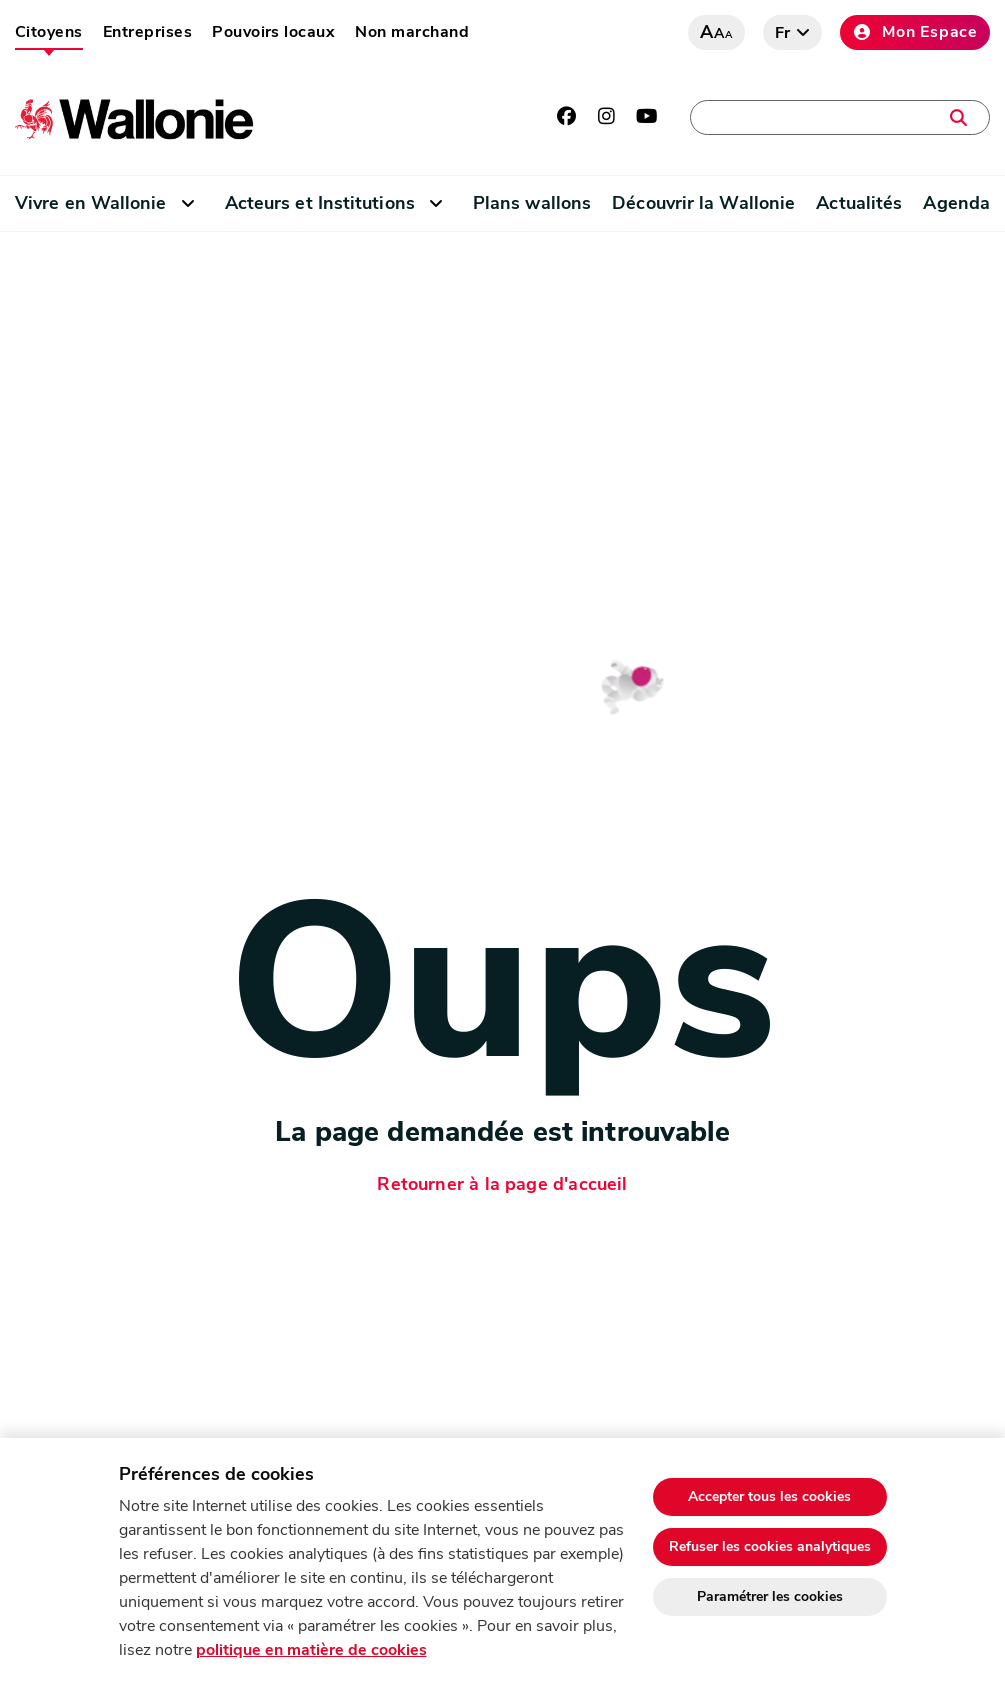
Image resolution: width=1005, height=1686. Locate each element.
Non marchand (412, 32)
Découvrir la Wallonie (703, 203)
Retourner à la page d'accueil (502, 1184)
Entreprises (147, 32)
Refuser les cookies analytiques (770, 1546)
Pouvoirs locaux (273, 32)
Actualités (859, 203)
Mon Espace (915, 32)
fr (783, 33)
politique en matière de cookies (311, 1650)
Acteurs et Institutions (320, 203)
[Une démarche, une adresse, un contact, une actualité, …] (840, 117)
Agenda (956, 203)
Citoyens (49, 32)
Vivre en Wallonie (91, 203)
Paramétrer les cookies (770, 1596)
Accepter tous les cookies (769, 1496)
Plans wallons (532, 203)
